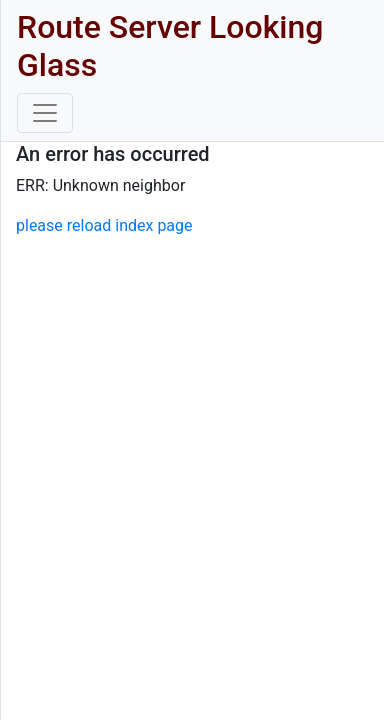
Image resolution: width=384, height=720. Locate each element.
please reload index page (104, 225)
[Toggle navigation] (45, 113)
